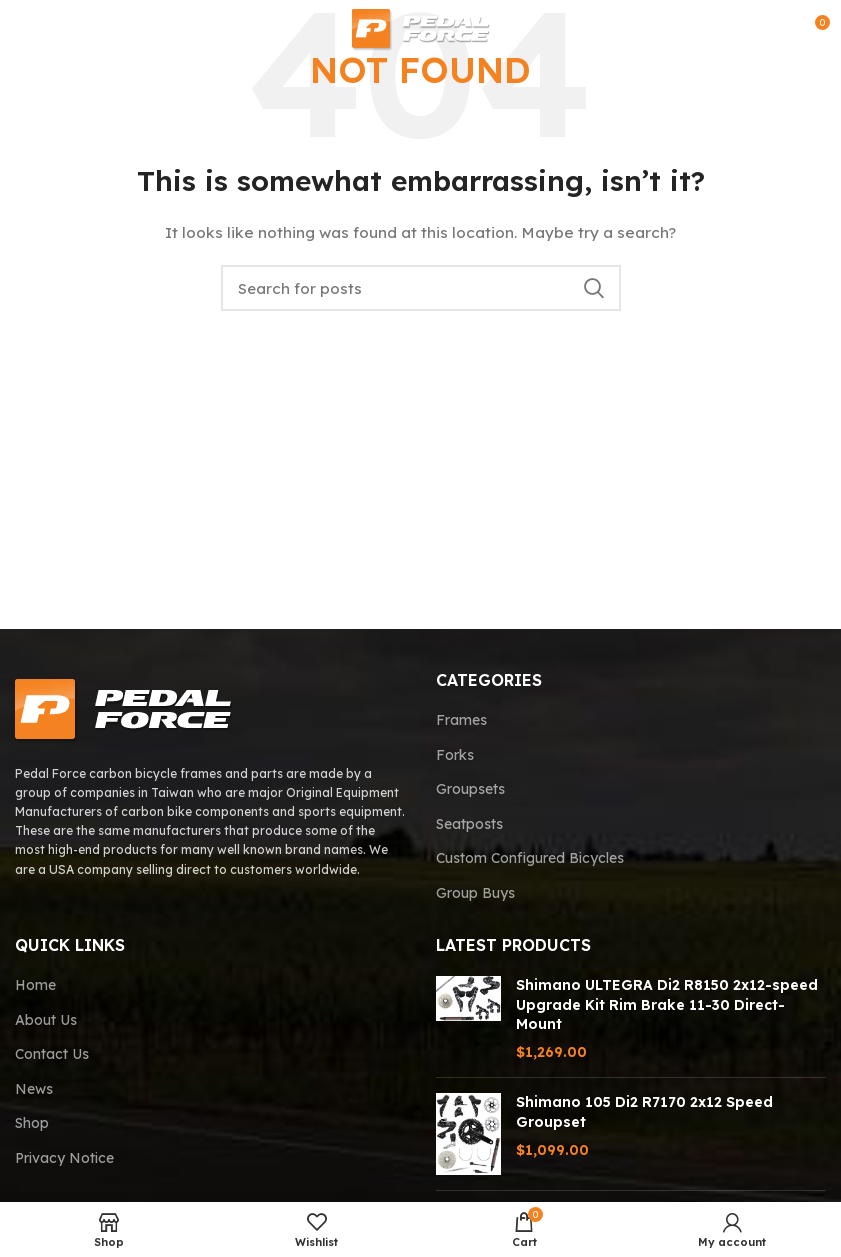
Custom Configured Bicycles (530, 858)
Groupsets (470, 789)
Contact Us (52, 1054)
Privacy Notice (64, 1158)
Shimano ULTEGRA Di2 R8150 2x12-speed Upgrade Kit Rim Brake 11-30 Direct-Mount (667, 1004)
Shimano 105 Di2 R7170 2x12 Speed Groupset (644, 1112)
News (34, 1089)
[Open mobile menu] (47, 30)
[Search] (421, 288)
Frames (461, 720)
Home (35, 985)
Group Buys (475, 893)
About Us (46, 1020)
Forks (455, 755)
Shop (32, 1123)
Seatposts (469, 824)
